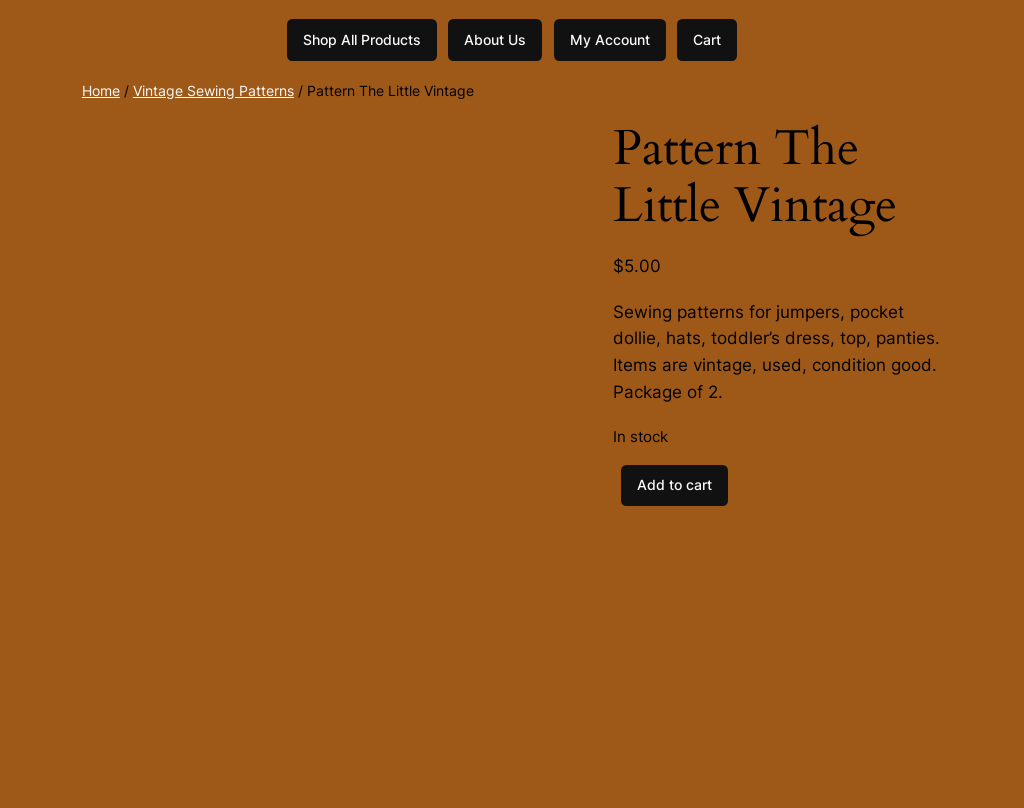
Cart (707, 39)
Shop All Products (362, 39)
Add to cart (674, 484)
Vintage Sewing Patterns (213, 90)
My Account (610, 39)
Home (101, 90)
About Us (495, 39)
